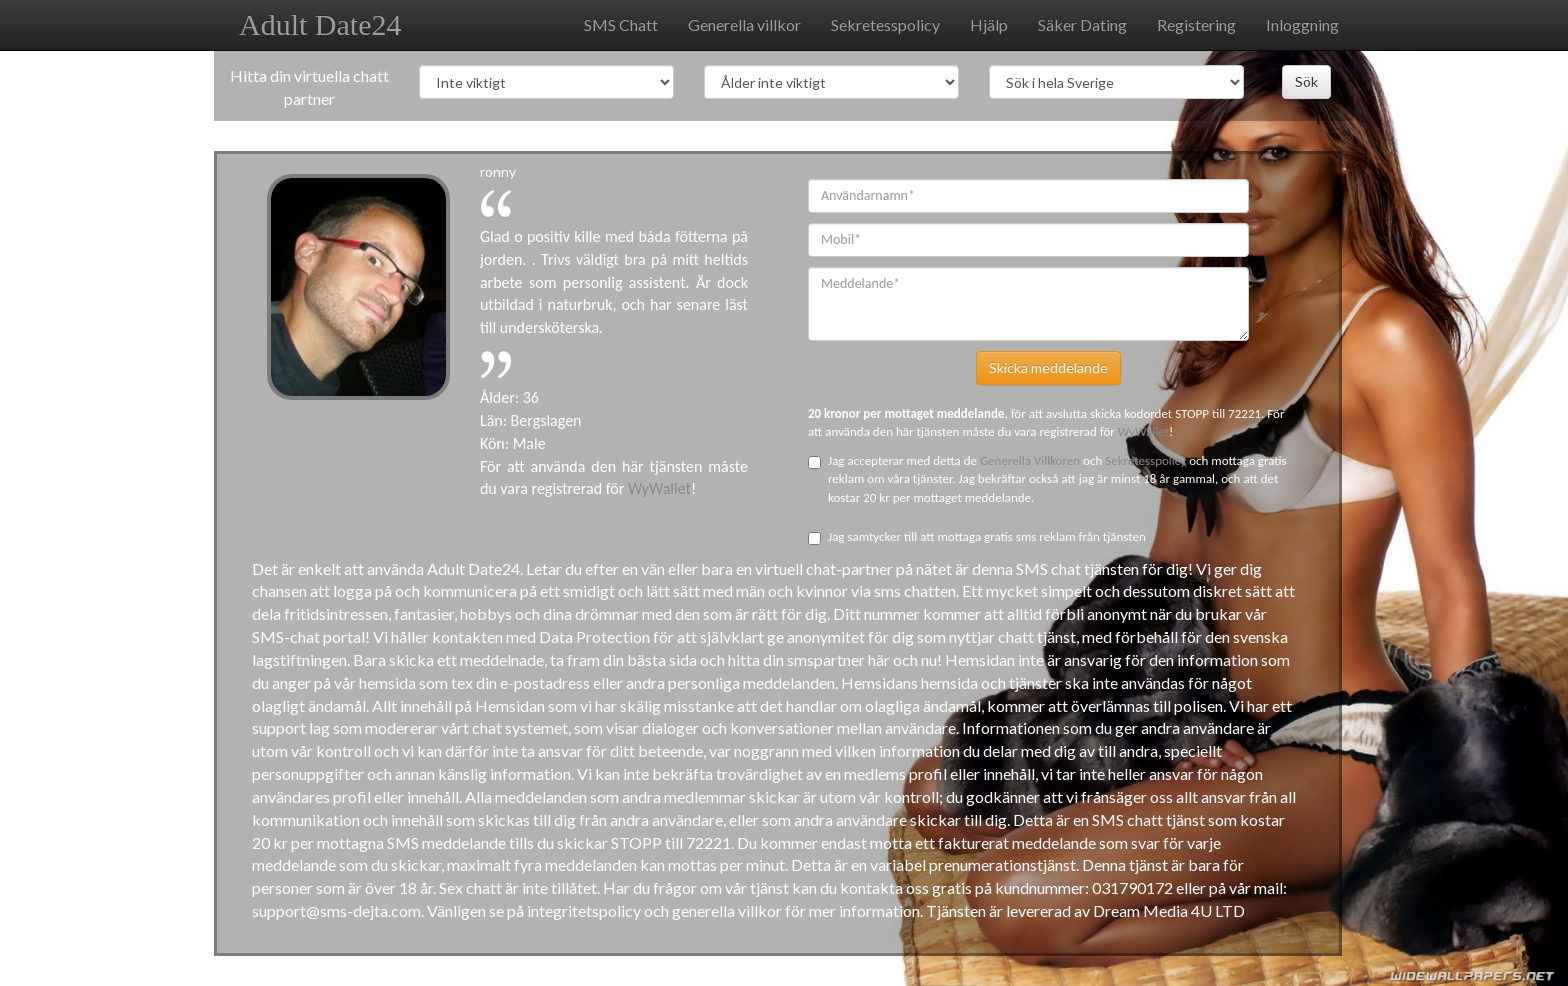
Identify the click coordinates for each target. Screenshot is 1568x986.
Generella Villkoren (1031, 460)
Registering (1196, 24)
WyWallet (659, 488)
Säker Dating (1082, 24)
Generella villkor (744, 24)
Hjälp (989, 24)
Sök (1306, 81)
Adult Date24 (320, 24)
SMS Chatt (621, 24)
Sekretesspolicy (885, 24)
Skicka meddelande (1048, 367)
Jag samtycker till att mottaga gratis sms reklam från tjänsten (977, 537)
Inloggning (1302, 24)
